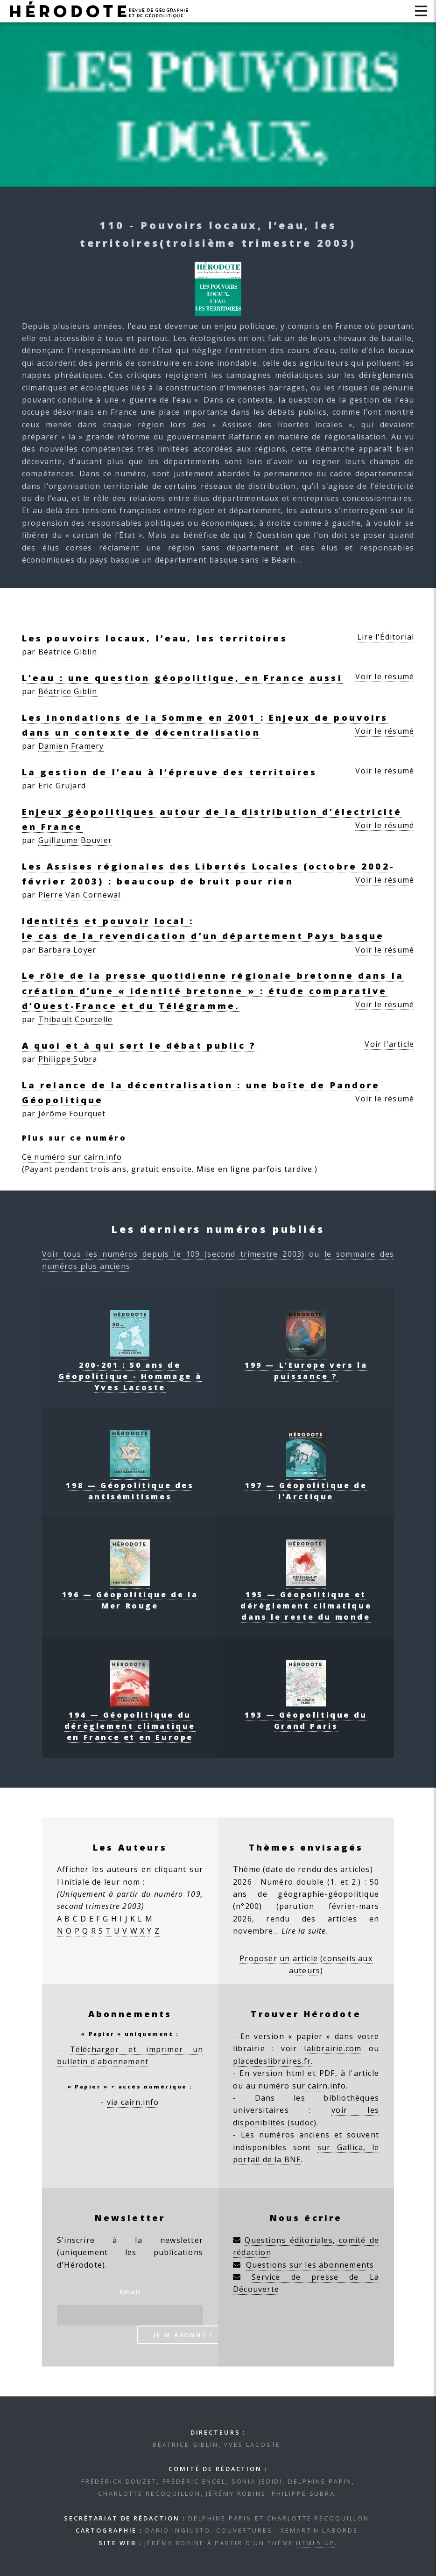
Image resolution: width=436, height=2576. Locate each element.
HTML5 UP (315, 2543)
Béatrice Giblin (68, 652)
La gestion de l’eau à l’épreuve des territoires (169, 772)
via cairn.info (133, 2102)
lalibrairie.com (332, 2048)
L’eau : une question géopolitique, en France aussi (182, 677)
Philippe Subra (68, 1059)
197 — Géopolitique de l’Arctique (306, 1485)
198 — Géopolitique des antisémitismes (130, 1485)
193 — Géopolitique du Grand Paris (306, 1715)
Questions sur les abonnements (310, 2265)
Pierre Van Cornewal (79, 895)
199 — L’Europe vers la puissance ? (306, 1365)
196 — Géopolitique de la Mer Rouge (130, 1594)
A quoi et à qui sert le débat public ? (139, 1045)
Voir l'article (389, 1044)
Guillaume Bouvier (75, 840)
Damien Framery (71, 746)
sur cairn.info (319, 2086)
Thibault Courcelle (75, 1019)
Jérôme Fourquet (72, 1113)
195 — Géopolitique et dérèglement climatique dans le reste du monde (306, 1600)
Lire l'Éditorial (385, 637)
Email (130, 2291)
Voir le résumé (384, 676)
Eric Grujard (62, 785)
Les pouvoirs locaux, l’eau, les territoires (155, 638)
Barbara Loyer (67, 950)
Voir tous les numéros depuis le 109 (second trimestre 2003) (173, 1254)
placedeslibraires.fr (272, 2061)
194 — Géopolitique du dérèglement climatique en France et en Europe (130, 1720)
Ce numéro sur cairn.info (72, 1157)
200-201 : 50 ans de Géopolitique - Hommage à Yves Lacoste (130, 1370)
